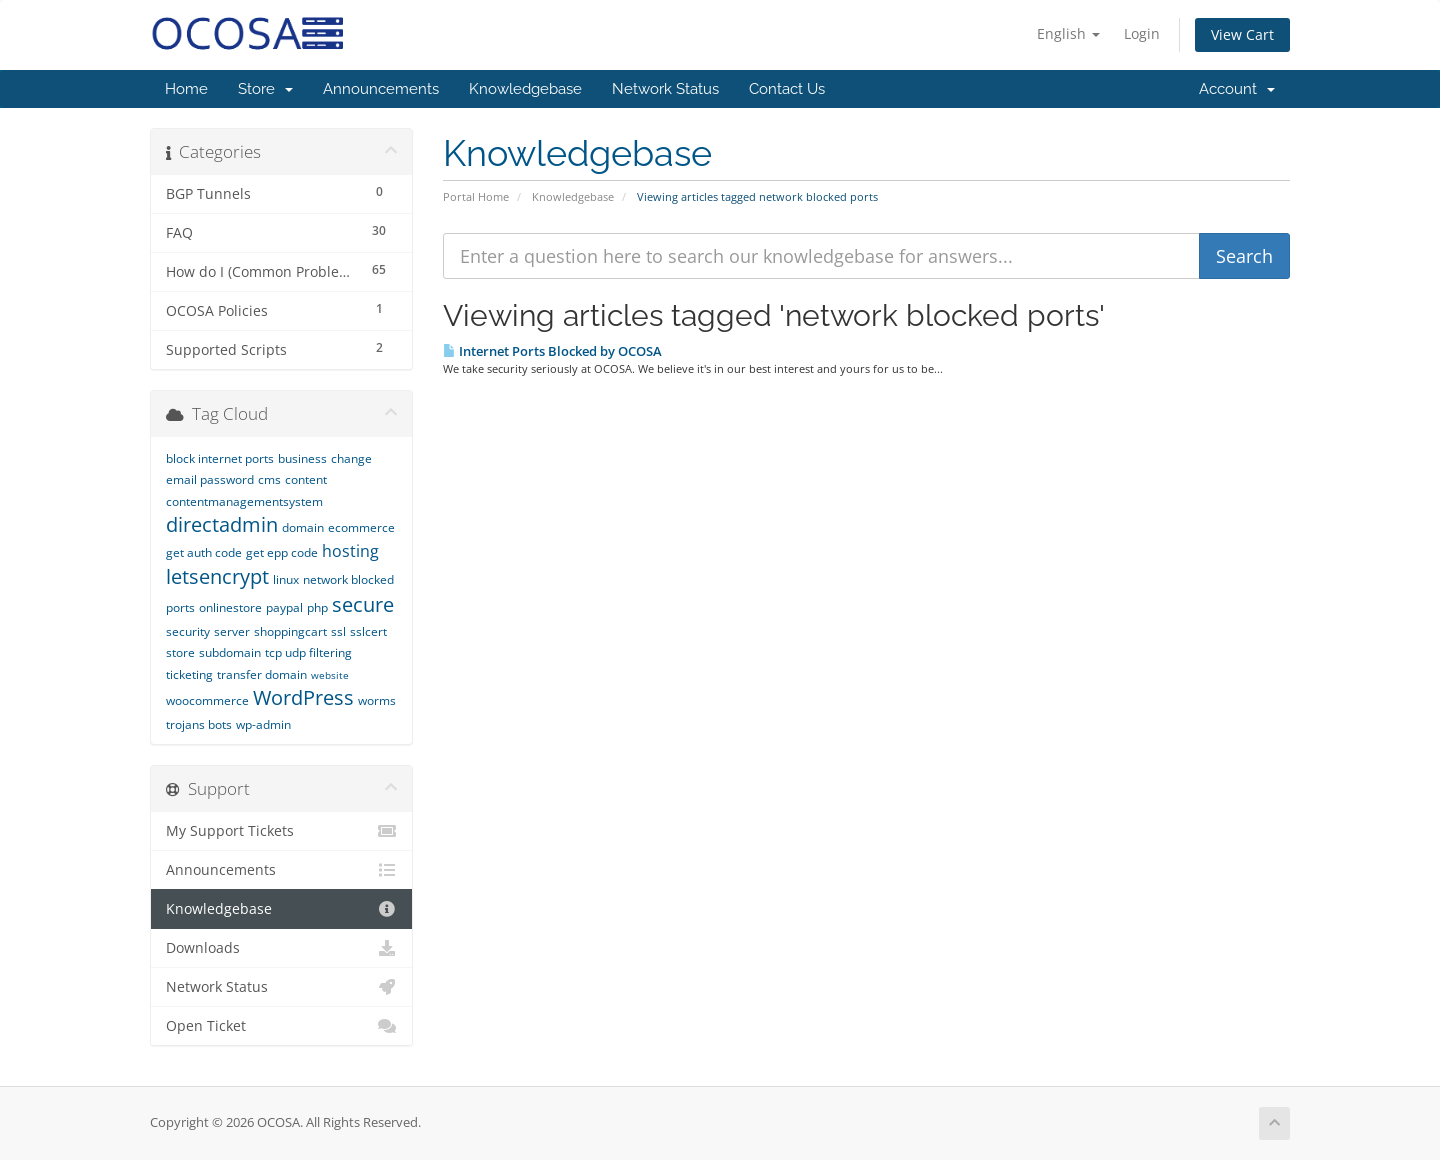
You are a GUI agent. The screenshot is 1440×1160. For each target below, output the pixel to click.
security (188, 631)
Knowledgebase (525, 89)
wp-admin (263, 724)
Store (265, 89)
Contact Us (787, 89)
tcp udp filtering (308, 652)
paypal (284, 607)
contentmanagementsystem (244, 501)
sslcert (368, 631)
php (317, 607)
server (232, 631)
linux (286, 579)
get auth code (204, 552)
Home (186, 89)
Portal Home (476, 196)
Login (1142, 33)
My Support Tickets (281, 831)
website (330, 675)
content (306, 479)
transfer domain (262, 674)
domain (303, 527)
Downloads (281, 948)
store (180, 652)
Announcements (381, 89)
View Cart (1242, 34)
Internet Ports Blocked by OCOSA (552, 351)
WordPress (303, 697)
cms (269, 479)
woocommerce (207, 700)
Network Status (665, 89)
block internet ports (220, 458)
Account (1237, 89)
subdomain (230, 652)
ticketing (189, 674)
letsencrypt (217, 576)
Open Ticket (281, 1026)
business (302, 458)
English (1068, 33)
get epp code (282, 552)
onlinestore (230, 607)
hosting (350, 551)
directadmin (222, 524)
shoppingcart (290, 631)
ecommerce (361, 527)
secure (363, 604)
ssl (338, 631)
